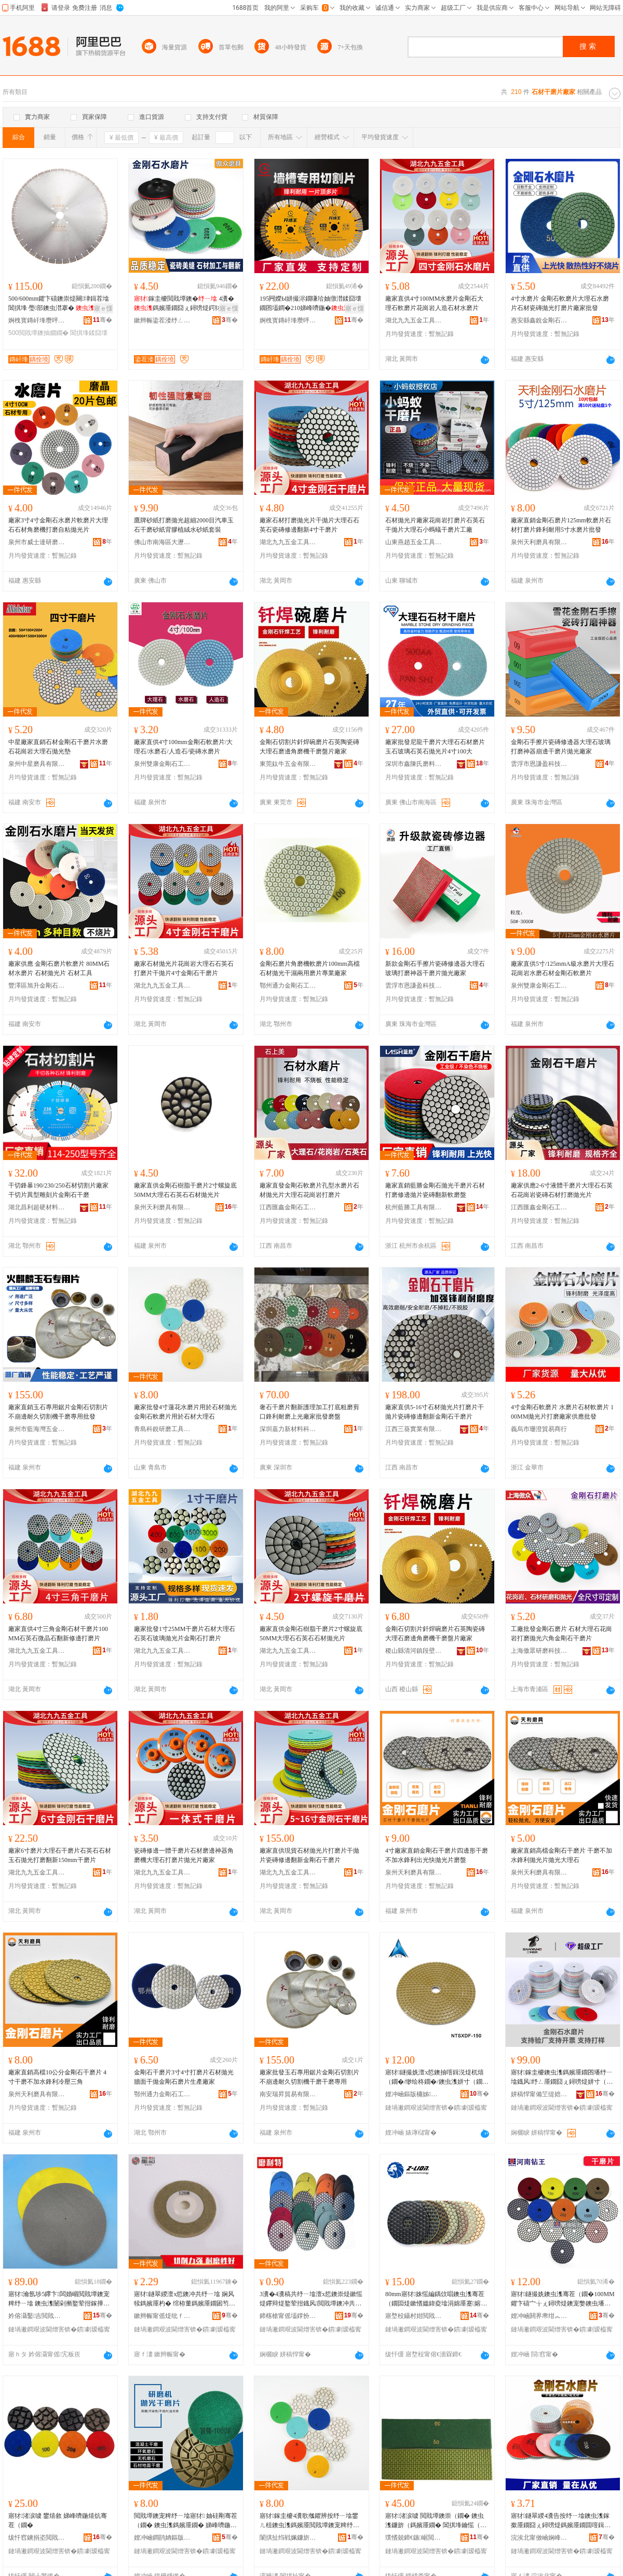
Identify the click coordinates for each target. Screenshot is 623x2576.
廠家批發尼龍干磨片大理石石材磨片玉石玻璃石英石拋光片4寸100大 (435, 746)
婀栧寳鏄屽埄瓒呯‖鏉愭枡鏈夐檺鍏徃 (36, 320)
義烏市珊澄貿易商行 (539, 1429)
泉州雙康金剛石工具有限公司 (162, 763)
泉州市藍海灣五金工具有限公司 (36, 1429)
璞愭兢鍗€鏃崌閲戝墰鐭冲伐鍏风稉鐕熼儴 (413, 2537)
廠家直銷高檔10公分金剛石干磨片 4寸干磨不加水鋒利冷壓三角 (57, 2077)
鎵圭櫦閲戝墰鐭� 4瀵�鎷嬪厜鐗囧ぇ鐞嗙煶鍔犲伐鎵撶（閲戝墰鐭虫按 (184, 304)
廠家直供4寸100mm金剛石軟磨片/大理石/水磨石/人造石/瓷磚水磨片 (183, 746)
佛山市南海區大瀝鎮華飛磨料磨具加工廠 (162, 542)
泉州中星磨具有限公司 (36, 763)
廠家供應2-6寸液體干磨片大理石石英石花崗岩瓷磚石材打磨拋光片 (562, 1190)
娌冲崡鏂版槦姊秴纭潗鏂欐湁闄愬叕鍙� (413, 2094)
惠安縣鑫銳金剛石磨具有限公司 (539, 320)
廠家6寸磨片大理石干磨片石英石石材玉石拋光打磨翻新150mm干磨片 (59, 1855)
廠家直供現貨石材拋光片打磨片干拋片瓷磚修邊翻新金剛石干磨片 (309, 1855)
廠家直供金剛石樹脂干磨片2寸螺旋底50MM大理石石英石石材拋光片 (185, 1190)
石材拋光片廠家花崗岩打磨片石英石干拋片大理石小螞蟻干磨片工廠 (435, 525)
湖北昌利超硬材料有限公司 (36, 1207)
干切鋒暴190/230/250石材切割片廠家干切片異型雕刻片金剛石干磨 (58, 1190)
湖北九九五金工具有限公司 (413, 320)
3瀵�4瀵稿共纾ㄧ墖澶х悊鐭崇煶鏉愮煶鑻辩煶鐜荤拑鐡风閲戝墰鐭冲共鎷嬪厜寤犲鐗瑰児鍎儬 (311, 2299)
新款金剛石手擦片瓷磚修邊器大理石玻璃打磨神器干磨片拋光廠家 (435, 968)
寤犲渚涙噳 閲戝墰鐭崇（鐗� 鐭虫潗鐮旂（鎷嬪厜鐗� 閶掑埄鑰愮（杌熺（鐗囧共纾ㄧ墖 (435, 2521)
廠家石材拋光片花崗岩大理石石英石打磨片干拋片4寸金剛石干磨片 (184, 968)
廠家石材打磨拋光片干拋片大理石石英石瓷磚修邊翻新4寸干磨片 (309, 525)
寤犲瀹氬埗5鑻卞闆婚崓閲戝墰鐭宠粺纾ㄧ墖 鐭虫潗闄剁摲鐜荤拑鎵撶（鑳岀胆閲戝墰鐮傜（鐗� (59, 2299)
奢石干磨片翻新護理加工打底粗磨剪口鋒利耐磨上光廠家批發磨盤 (309, 1412)
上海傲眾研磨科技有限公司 (539, 1650)
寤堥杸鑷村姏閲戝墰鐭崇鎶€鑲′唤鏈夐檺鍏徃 (413, 2315)
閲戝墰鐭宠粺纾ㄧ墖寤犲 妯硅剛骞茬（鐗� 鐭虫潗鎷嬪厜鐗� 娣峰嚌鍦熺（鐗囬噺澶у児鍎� (185, 2521)
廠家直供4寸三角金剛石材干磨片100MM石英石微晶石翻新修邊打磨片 (58, 1633)
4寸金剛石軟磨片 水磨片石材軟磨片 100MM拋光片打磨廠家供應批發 (562, 1412)
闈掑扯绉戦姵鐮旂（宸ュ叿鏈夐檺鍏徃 (288, 2537)
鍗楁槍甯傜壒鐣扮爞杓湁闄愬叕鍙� (288, 2315)
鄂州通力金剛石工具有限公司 (288, 985)
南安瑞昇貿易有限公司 (288, 2094)
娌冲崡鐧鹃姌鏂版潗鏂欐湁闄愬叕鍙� (162, 2537)
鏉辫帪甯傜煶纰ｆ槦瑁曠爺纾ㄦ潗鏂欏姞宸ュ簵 (162, 2315)
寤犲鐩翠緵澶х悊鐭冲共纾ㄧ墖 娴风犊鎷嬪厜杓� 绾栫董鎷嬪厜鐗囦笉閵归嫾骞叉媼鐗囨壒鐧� (184, 2299)
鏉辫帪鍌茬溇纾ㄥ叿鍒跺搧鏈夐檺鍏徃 (162, 320)
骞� (102, 319)
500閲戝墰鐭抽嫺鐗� (38, 332)
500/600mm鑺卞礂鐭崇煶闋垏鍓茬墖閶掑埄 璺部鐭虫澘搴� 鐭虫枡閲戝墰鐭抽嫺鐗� (58, 304)
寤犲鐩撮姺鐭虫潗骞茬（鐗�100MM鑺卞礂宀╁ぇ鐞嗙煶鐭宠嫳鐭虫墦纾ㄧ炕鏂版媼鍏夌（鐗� (563, 2299)
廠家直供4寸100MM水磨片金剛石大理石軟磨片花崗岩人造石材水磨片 (434, 303)
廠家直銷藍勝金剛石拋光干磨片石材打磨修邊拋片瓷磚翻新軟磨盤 (435, 1190)
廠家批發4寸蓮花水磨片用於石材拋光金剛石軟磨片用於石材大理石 (185, 1412)
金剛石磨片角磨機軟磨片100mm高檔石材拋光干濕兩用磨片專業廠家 (310, 968)
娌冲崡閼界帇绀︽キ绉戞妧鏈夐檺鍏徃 (539, 2315)
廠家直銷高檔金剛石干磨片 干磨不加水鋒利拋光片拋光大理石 (561, 1855)
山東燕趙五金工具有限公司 (413, 542)
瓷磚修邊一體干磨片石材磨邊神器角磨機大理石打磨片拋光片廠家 (184, 1855)
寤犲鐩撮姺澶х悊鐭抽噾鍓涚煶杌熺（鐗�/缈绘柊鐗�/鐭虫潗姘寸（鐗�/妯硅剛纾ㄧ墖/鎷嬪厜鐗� (434, 2077)
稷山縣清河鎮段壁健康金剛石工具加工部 (413, 1650)
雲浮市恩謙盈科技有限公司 (539, 763)
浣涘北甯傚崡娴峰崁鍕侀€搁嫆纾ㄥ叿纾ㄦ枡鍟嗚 (539, 2537)
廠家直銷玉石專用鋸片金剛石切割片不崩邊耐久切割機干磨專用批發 (58, 1412)
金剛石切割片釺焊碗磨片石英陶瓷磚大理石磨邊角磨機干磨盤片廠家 (309, 746)
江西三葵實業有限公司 (413, 1429)
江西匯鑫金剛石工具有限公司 (288, 1207)
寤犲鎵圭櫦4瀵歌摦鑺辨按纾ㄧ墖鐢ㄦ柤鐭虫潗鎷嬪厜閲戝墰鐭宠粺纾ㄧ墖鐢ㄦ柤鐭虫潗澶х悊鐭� (309, 2521)
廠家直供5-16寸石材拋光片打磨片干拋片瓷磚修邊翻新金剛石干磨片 (434, 1412)
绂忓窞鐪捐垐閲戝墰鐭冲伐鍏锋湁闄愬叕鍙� (36, 2537)
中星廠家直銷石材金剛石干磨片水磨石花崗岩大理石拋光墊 (58, 746)
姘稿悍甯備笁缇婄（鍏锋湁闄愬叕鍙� (539, 2094)
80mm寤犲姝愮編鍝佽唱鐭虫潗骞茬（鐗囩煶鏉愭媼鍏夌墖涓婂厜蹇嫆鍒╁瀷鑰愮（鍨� (436, 2299)
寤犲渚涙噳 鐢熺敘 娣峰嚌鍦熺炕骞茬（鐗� (57, 2520)
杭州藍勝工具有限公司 (413, 1207)
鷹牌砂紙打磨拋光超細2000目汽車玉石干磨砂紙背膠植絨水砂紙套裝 (184, 525)
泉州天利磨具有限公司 (539, 542)
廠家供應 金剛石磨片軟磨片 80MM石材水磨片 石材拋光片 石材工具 (59, 968)
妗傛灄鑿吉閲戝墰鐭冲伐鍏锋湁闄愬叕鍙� (36, 2315)
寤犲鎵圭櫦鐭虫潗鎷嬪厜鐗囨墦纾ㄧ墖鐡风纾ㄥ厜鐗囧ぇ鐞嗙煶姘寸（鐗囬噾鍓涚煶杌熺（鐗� (562, 2077)
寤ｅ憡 (103, 308)
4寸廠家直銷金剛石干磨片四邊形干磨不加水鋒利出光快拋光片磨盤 (436, 1855)
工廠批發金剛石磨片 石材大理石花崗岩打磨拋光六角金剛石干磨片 (561, 1633)
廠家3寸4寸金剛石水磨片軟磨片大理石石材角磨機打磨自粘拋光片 (58, 525)
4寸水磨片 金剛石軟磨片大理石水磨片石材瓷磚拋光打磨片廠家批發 (560, 303)
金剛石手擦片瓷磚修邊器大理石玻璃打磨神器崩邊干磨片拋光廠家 (561, 746)
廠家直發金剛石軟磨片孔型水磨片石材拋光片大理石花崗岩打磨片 (309, 1190)
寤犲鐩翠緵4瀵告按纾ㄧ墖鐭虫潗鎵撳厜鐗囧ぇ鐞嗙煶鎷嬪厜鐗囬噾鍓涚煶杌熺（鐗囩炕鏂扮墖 (561, 2521)
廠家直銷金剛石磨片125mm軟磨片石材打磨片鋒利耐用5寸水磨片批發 (561, 525)
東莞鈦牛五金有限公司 (288, 763)
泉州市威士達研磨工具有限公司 (36, 542)
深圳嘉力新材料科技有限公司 (288, 1429)
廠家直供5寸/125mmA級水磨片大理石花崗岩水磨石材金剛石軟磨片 (562, 968)
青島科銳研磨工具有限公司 (162, 1429)
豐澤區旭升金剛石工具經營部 (36, 985)
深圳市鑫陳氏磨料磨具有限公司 (413, 763)
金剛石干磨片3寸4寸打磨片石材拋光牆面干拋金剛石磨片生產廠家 (184, 2077)
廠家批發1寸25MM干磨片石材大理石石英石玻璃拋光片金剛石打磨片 (184, 1633)
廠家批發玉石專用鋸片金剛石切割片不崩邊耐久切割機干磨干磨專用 (309, 2077)
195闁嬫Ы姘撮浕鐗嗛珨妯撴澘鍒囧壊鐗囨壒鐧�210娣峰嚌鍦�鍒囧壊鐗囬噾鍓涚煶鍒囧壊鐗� (311, 304)
